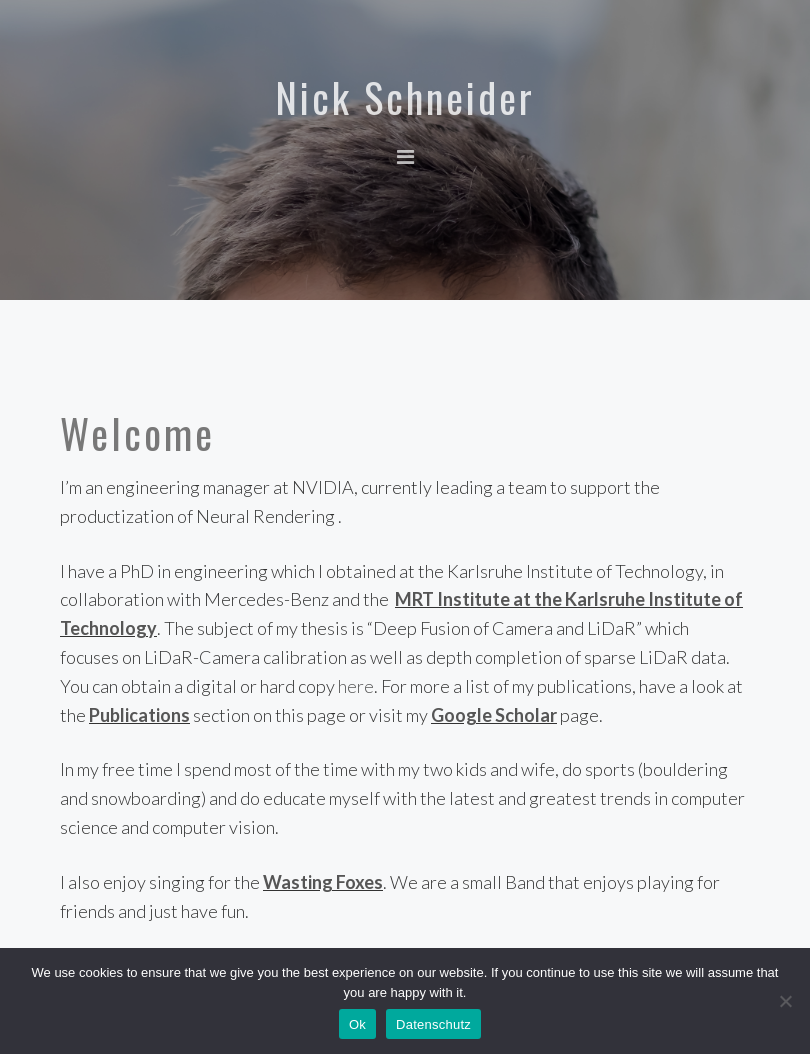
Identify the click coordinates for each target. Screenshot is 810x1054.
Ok (357, 1024)
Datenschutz (433, 1024)
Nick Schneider (405, 97)
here (356, 686)
